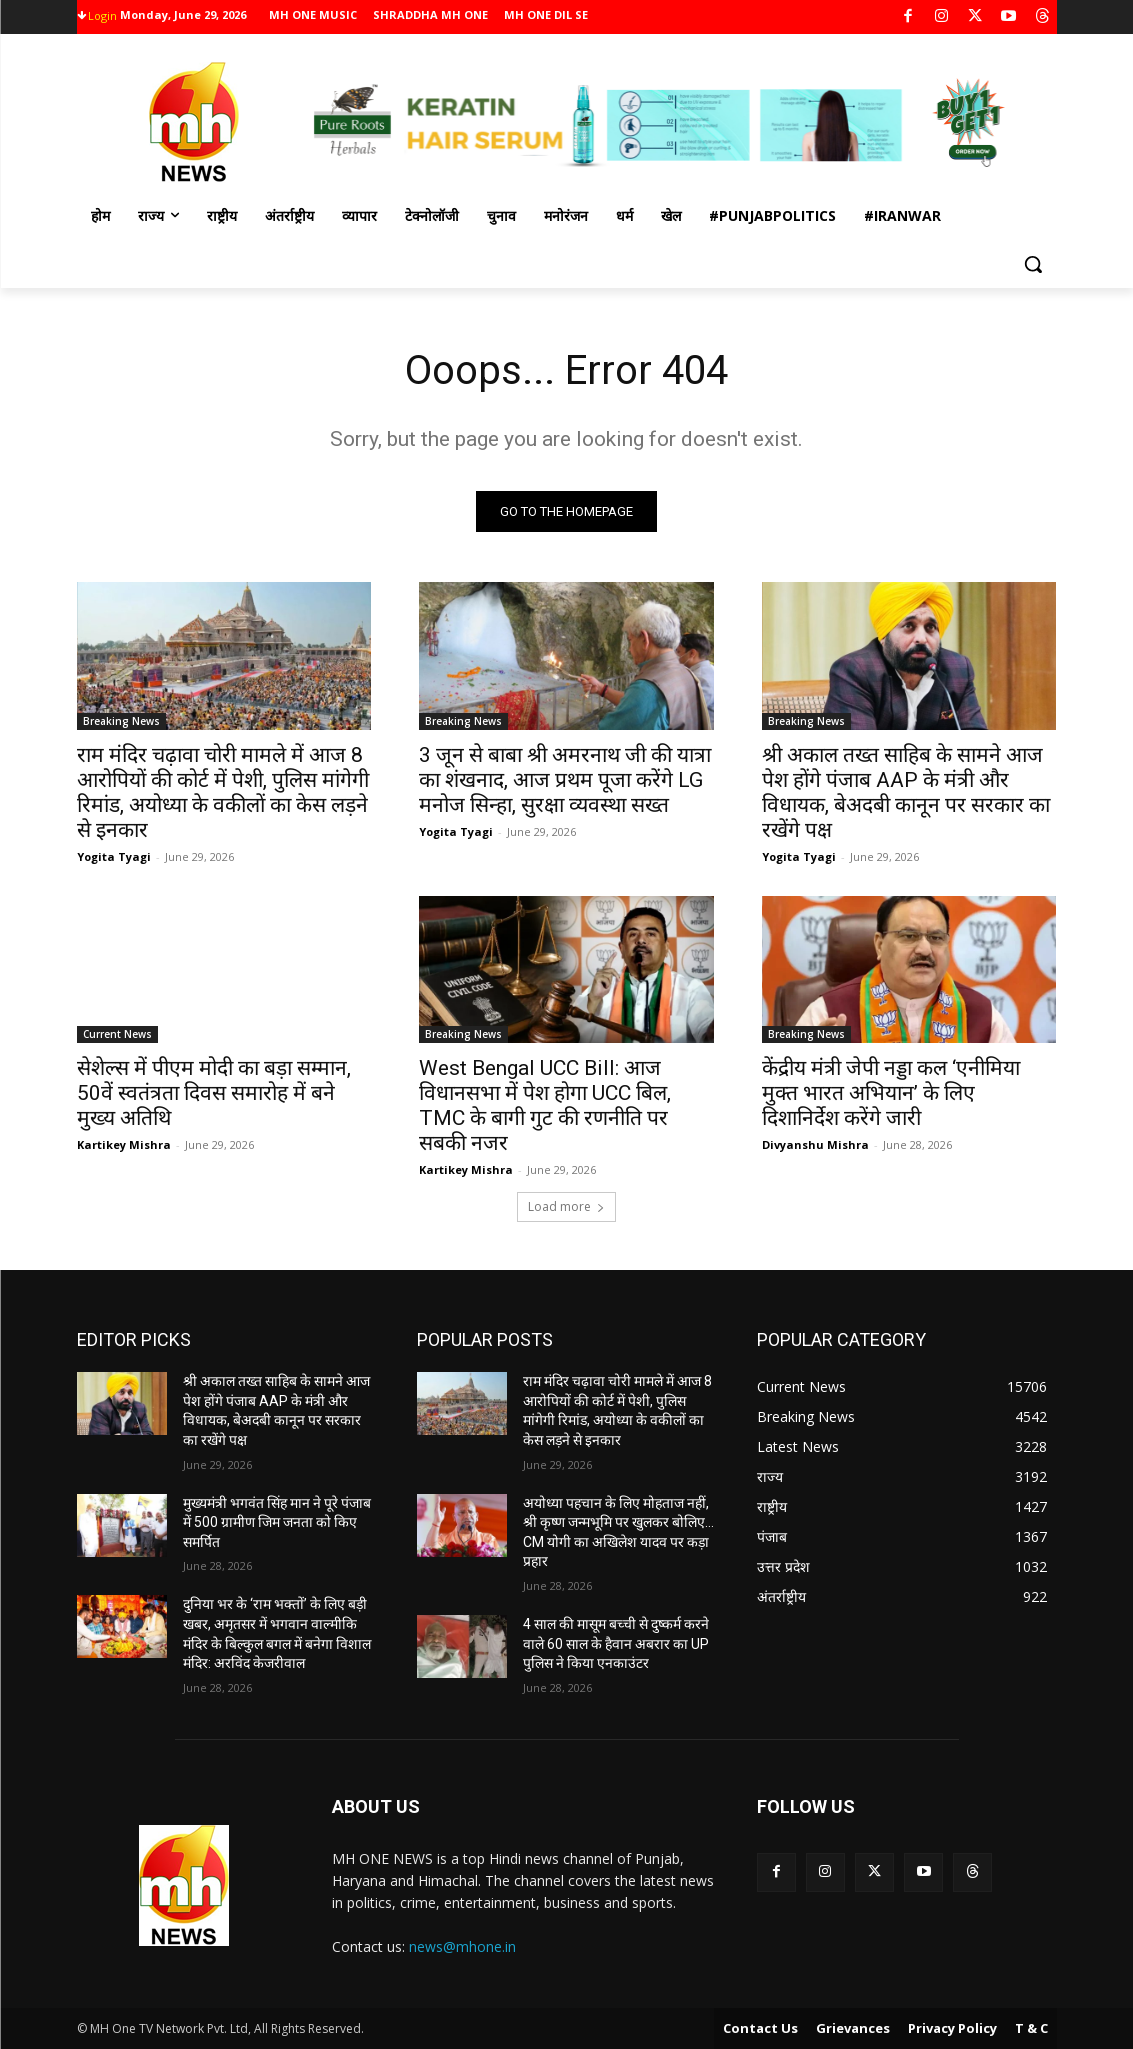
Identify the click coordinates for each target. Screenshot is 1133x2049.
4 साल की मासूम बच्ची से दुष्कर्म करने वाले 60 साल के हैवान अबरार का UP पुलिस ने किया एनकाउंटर (616, 1643)
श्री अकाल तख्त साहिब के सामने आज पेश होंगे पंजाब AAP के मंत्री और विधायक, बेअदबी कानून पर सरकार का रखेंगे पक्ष (906, 791)
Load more (566, 1206)
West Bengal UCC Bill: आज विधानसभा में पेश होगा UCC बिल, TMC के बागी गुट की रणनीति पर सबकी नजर (545, 1104)
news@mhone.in (462, 1946)
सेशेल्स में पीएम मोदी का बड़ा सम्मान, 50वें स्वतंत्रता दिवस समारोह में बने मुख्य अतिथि (214, 1092)
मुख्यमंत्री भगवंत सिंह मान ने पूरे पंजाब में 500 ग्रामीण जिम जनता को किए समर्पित (277, 1522)
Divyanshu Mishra (815, 1143)
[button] (1033, 264)
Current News (117, 1033)
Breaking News (121, 720)
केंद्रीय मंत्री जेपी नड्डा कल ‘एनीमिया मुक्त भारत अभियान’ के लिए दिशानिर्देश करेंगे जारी (891, 1092)
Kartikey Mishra (124, 1143)
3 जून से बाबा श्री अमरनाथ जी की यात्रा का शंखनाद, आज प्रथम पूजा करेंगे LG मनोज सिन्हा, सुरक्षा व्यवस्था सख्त (565, 779)
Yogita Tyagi (114, 855)
